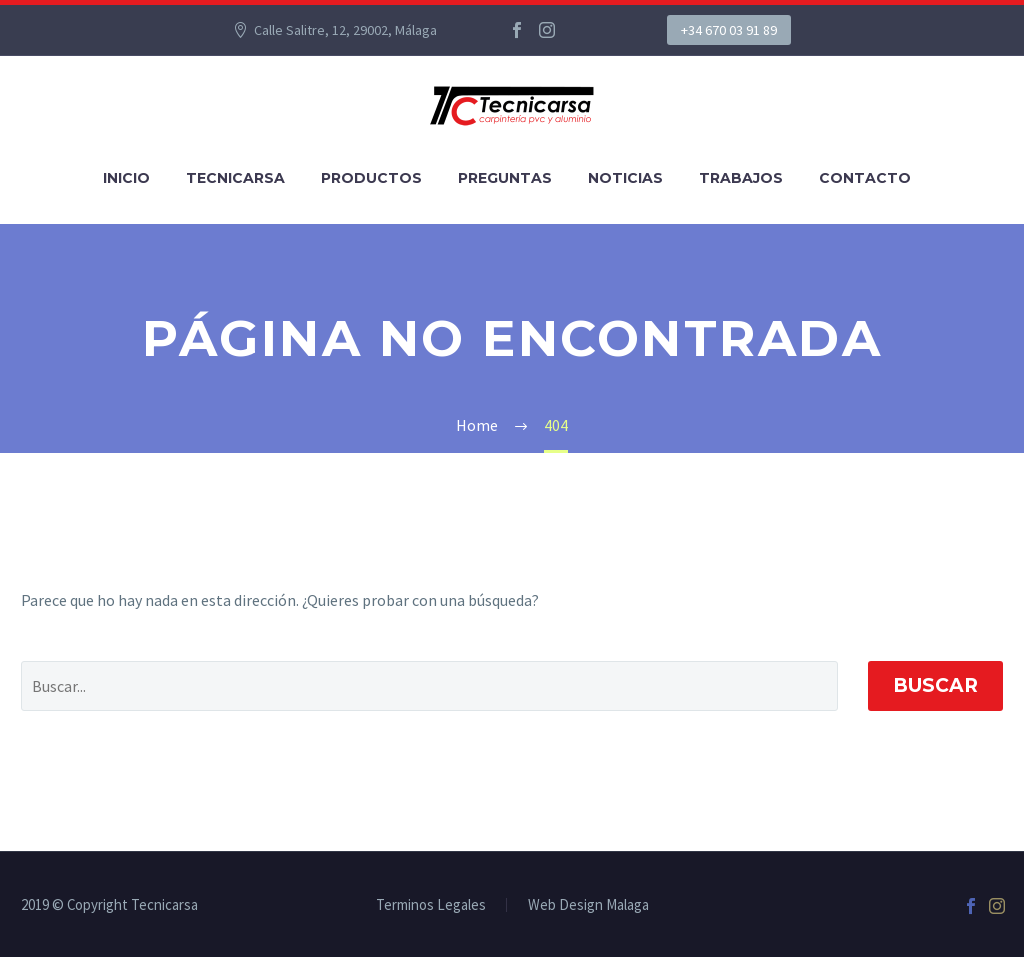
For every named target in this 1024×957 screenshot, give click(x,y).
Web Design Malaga (588, 905)
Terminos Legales (431, 905)
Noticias (625, 178)
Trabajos (741, 178)
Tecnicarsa (235, 178)
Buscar (935, 685)
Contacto (865, 178)
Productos (371, 178)
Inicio (126, 178)
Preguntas (505, 178)
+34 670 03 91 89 (729, 30)
